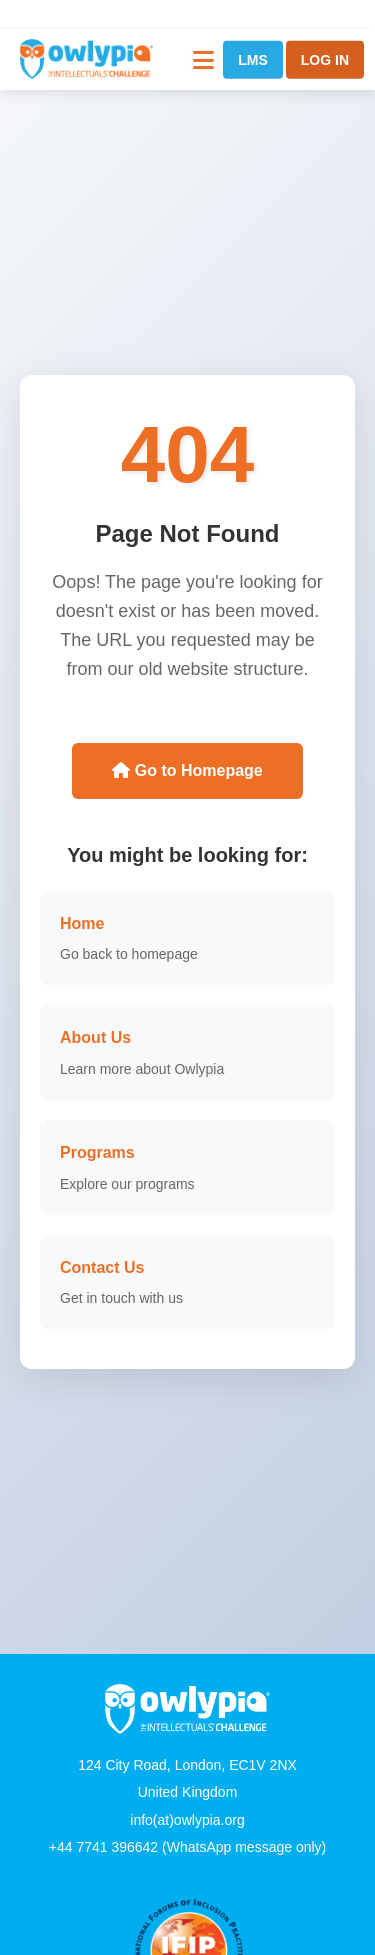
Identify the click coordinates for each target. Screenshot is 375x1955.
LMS (253, 60)
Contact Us (102, 1267)
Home (82, 923)
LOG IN (325, 60)
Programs (97, 1152)
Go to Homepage (187, 770)
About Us (95, 1037)
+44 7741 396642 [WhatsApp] (103, 1847)
